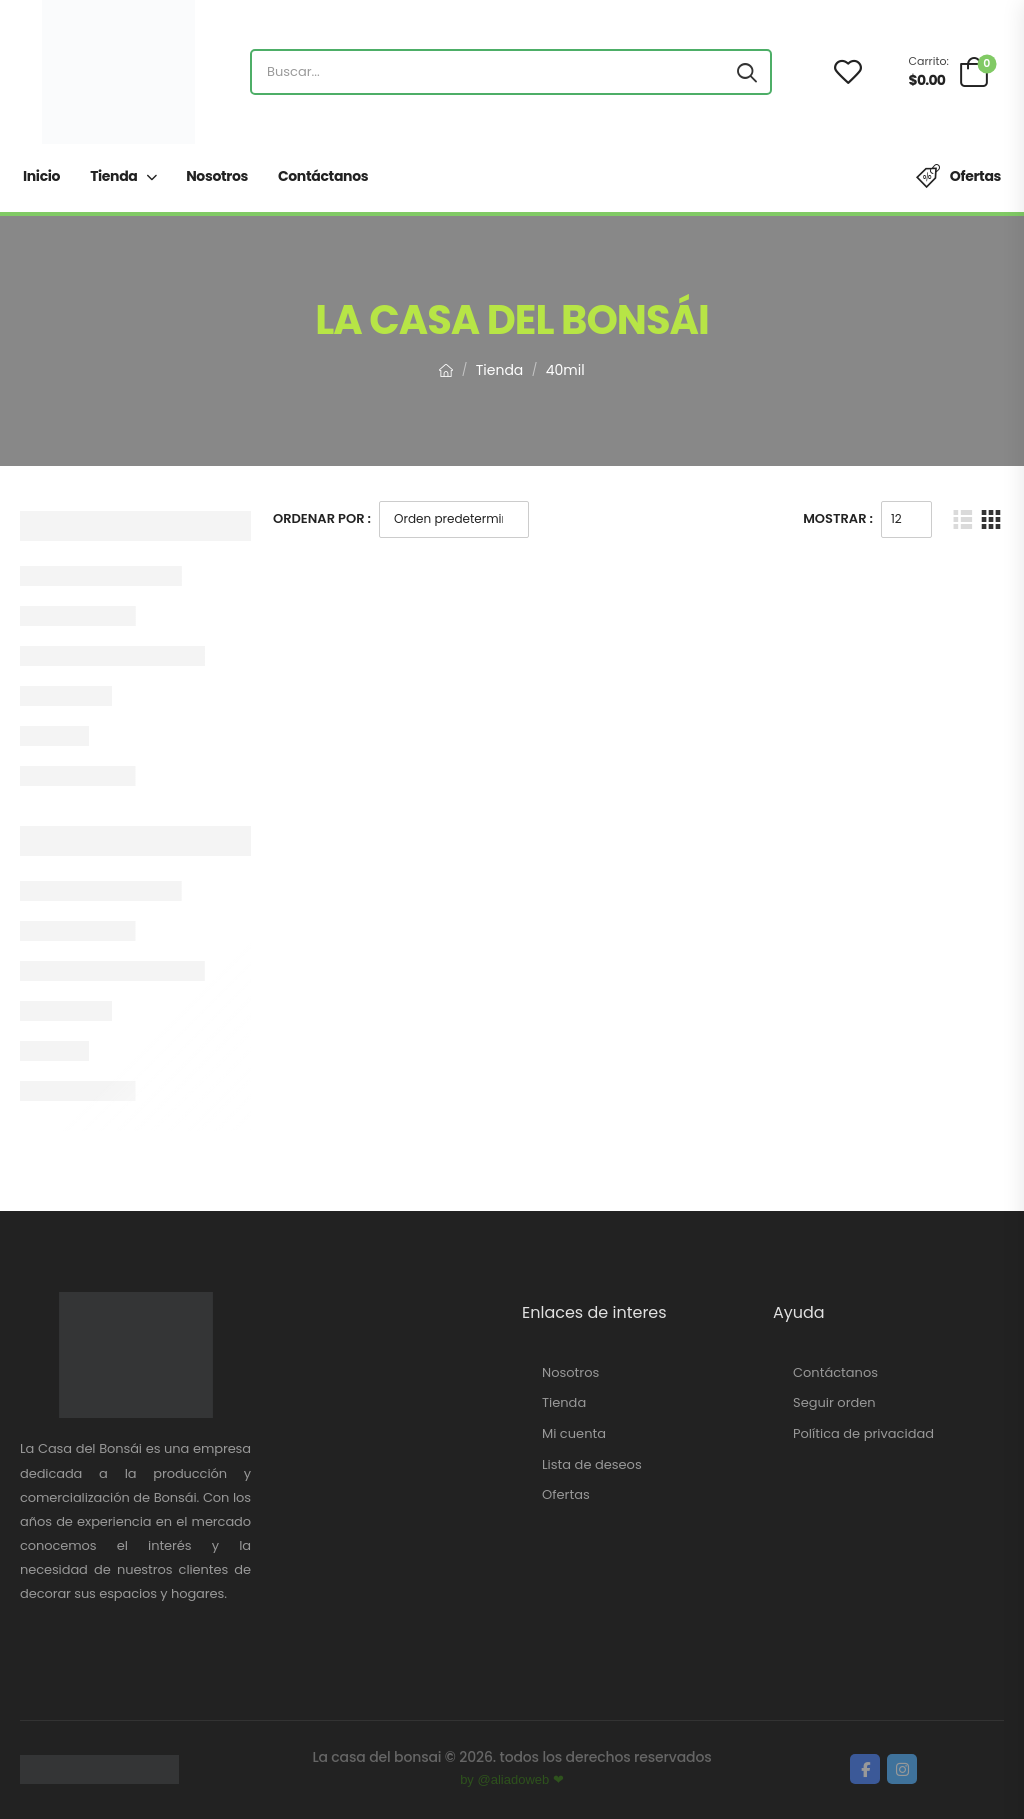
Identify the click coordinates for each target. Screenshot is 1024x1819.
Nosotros (217, 176)
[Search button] (747, 72)
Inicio (41, 176)
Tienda (113, 176)
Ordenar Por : (322, 518)
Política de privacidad (863, 1434)
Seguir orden (834, 1403)
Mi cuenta (574, 1434)
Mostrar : (838, 518)
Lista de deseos (592, 1465)
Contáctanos (323, 176)
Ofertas (975, 176)
